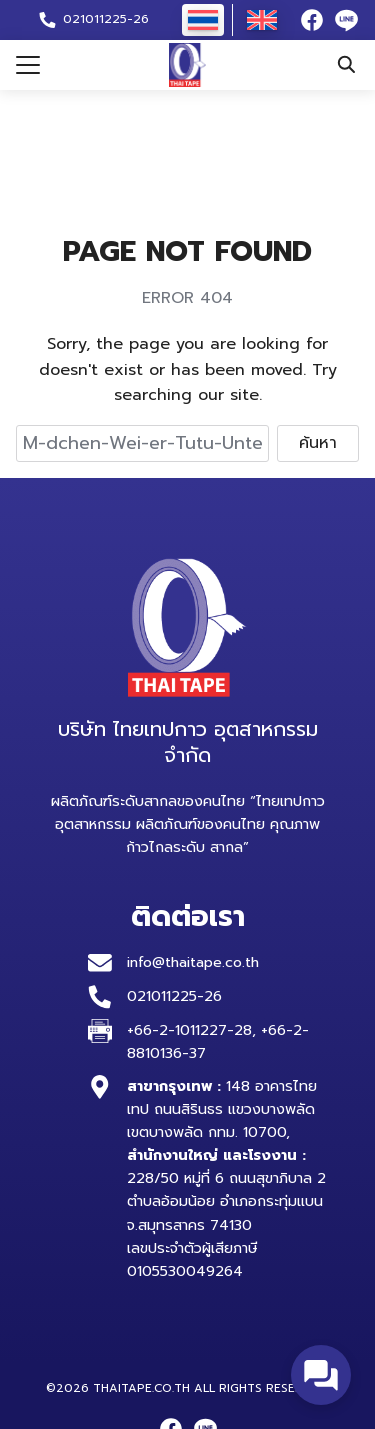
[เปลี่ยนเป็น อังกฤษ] (262, 20)
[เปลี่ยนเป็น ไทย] (203, 20)
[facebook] (312, 20)
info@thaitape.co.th (195, 962)
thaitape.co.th (141, 1388)
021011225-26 (174, 996)
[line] (346, 20)
